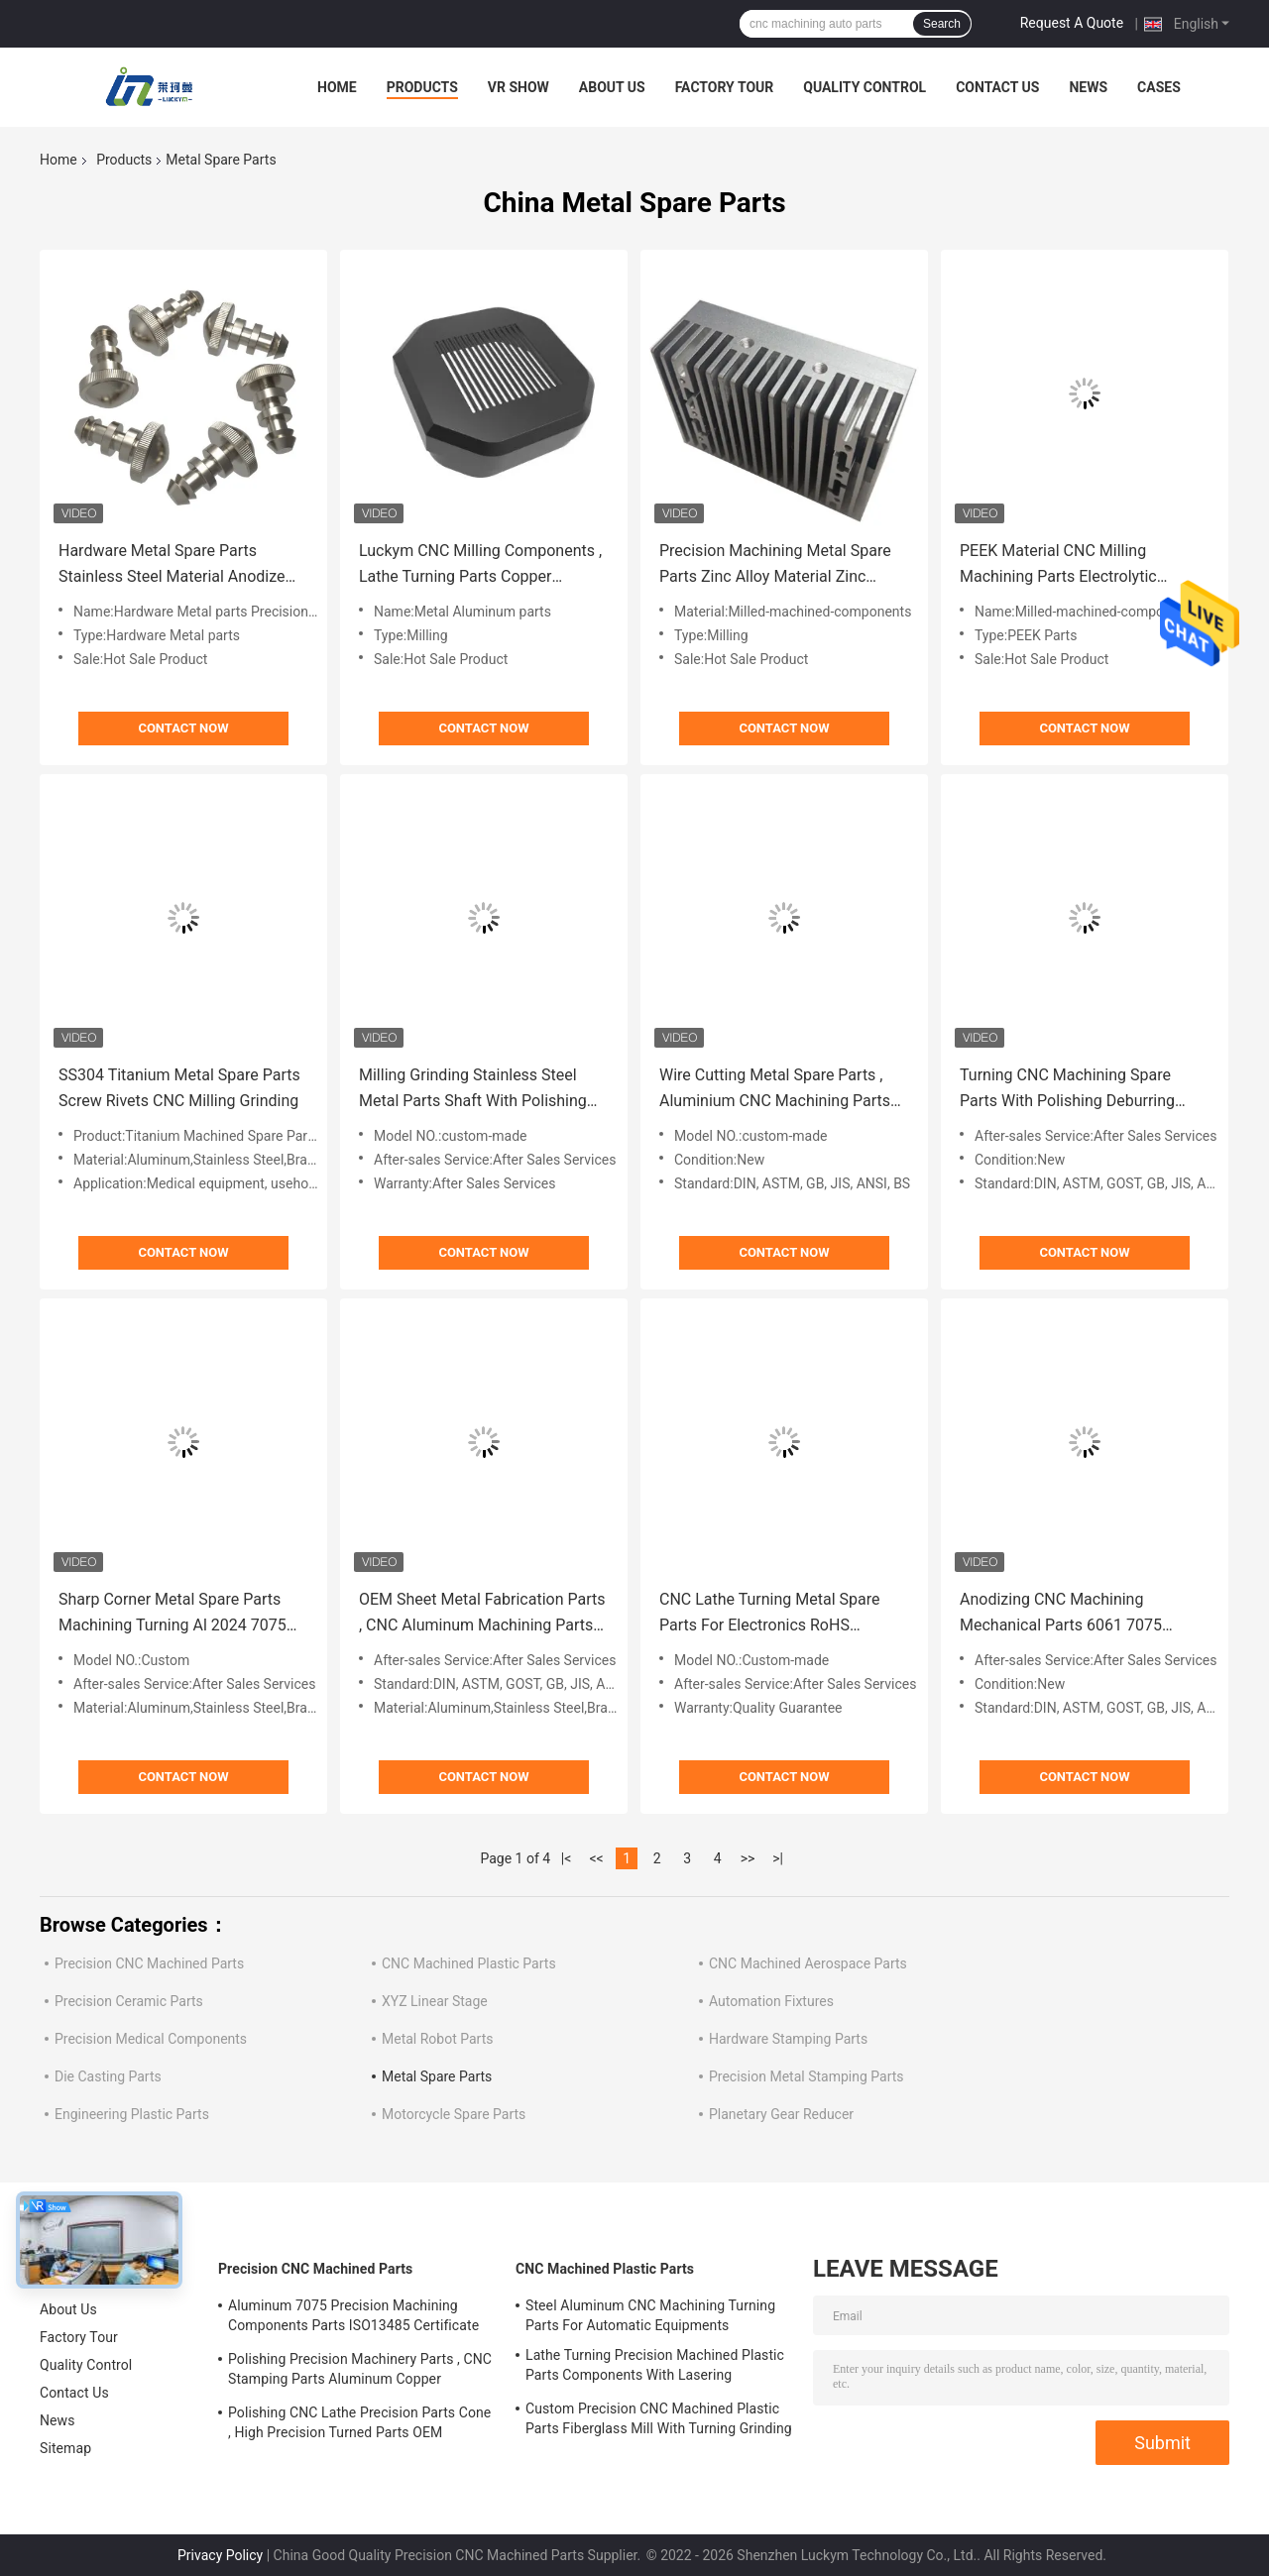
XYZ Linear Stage (435, 2001)
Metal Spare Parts (437, 2076)
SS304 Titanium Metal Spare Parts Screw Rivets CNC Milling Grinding (179, 1087)
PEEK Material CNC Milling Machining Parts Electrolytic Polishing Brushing (1058, 565)
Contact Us (997, 87)
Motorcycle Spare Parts (453, 2114)
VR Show (518, 87)
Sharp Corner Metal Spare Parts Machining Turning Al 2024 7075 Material (172, 1614)
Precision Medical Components (151, 2039)
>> (748, 1858)
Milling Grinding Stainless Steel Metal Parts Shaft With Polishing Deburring (473, 1089)
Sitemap (65, 2448)
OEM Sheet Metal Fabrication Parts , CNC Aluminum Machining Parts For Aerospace (482, 1614)
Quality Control (864, 87)
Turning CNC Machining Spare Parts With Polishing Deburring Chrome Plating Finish (1067, 1089)
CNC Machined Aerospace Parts (808, 1963)
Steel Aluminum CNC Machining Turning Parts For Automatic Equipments (650, 2315)
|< (566, 1858)
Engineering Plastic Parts (132, 2114)
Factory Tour (724, 87)
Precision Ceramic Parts (129, 2001)
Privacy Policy (220, 2555)
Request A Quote (1071, 23)
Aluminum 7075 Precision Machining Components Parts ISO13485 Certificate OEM (353, 2318)
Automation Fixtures (771, 2001)
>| (777, 1858)
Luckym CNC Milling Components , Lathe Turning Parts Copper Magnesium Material (480, 565)
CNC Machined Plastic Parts (469, 1963)
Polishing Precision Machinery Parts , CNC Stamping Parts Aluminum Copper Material (360, 2372)
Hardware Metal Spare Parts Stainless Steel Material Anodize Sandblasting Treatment (171, 565)
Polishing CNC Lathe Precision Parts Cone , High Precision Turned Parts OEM (359, 2422)
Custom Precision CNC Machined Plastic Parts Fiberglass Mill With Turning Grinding (658, 2418)
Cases (1159, 87)
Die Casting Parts (108, 2076)
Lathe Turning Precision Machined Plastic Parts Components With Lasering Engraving (654, 2368)
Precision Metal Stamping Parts (806, 2076)
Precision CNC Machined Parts (149, 1963)
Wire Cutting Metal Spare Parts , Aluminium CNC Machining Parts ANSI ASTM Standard (774, 1089)
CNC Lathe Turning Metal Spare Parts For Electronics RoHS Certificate (769, 1614)
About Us (612, 87)
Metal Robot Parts (438, 2039)
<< (597, 1858)
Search (942, 24)
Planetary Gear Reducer (781, 2114)
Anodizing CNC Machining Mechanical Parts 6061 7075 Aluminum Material (1061, 1614)
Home (337, 87)
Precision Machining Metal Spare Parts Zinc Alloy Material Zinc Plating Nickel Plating (775, 565)
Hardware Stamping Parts (788, 2039)
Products (422, 87)
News (1088, 87)
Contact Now (183, 728)
